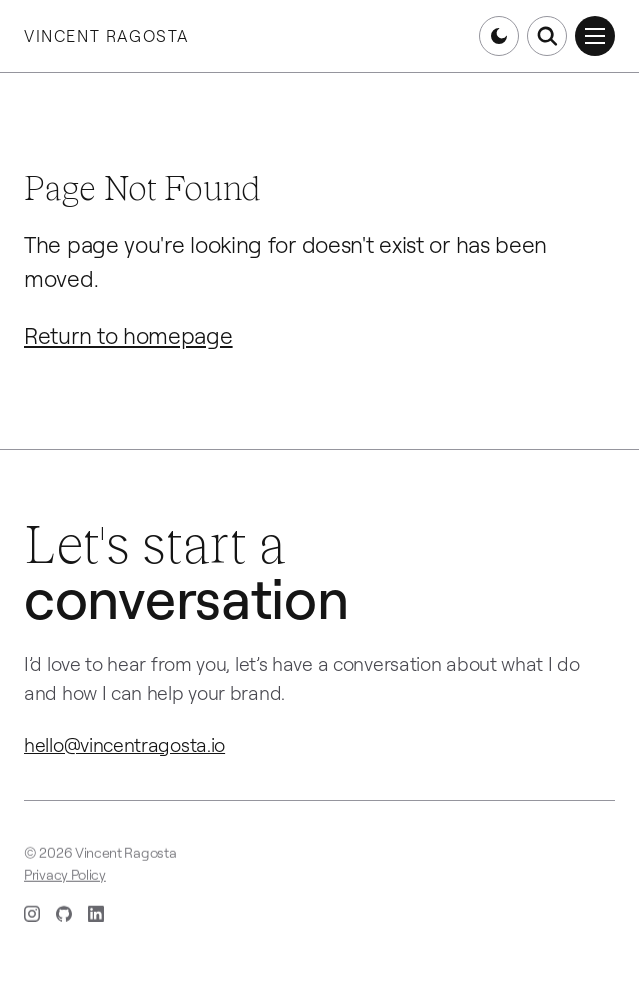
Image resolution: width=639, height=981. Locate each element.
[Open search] (547, 36)
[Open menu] (595, 36)
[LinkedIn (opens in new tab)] (96, 916)
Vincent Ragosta (106, 36)
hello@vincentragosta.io (124, 745)
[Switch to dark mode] (499, 36)
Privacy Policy (65, 876)
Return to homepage (128, 335)
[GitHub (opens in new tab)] (64, 916)
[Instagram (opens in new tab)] (32, 916)
